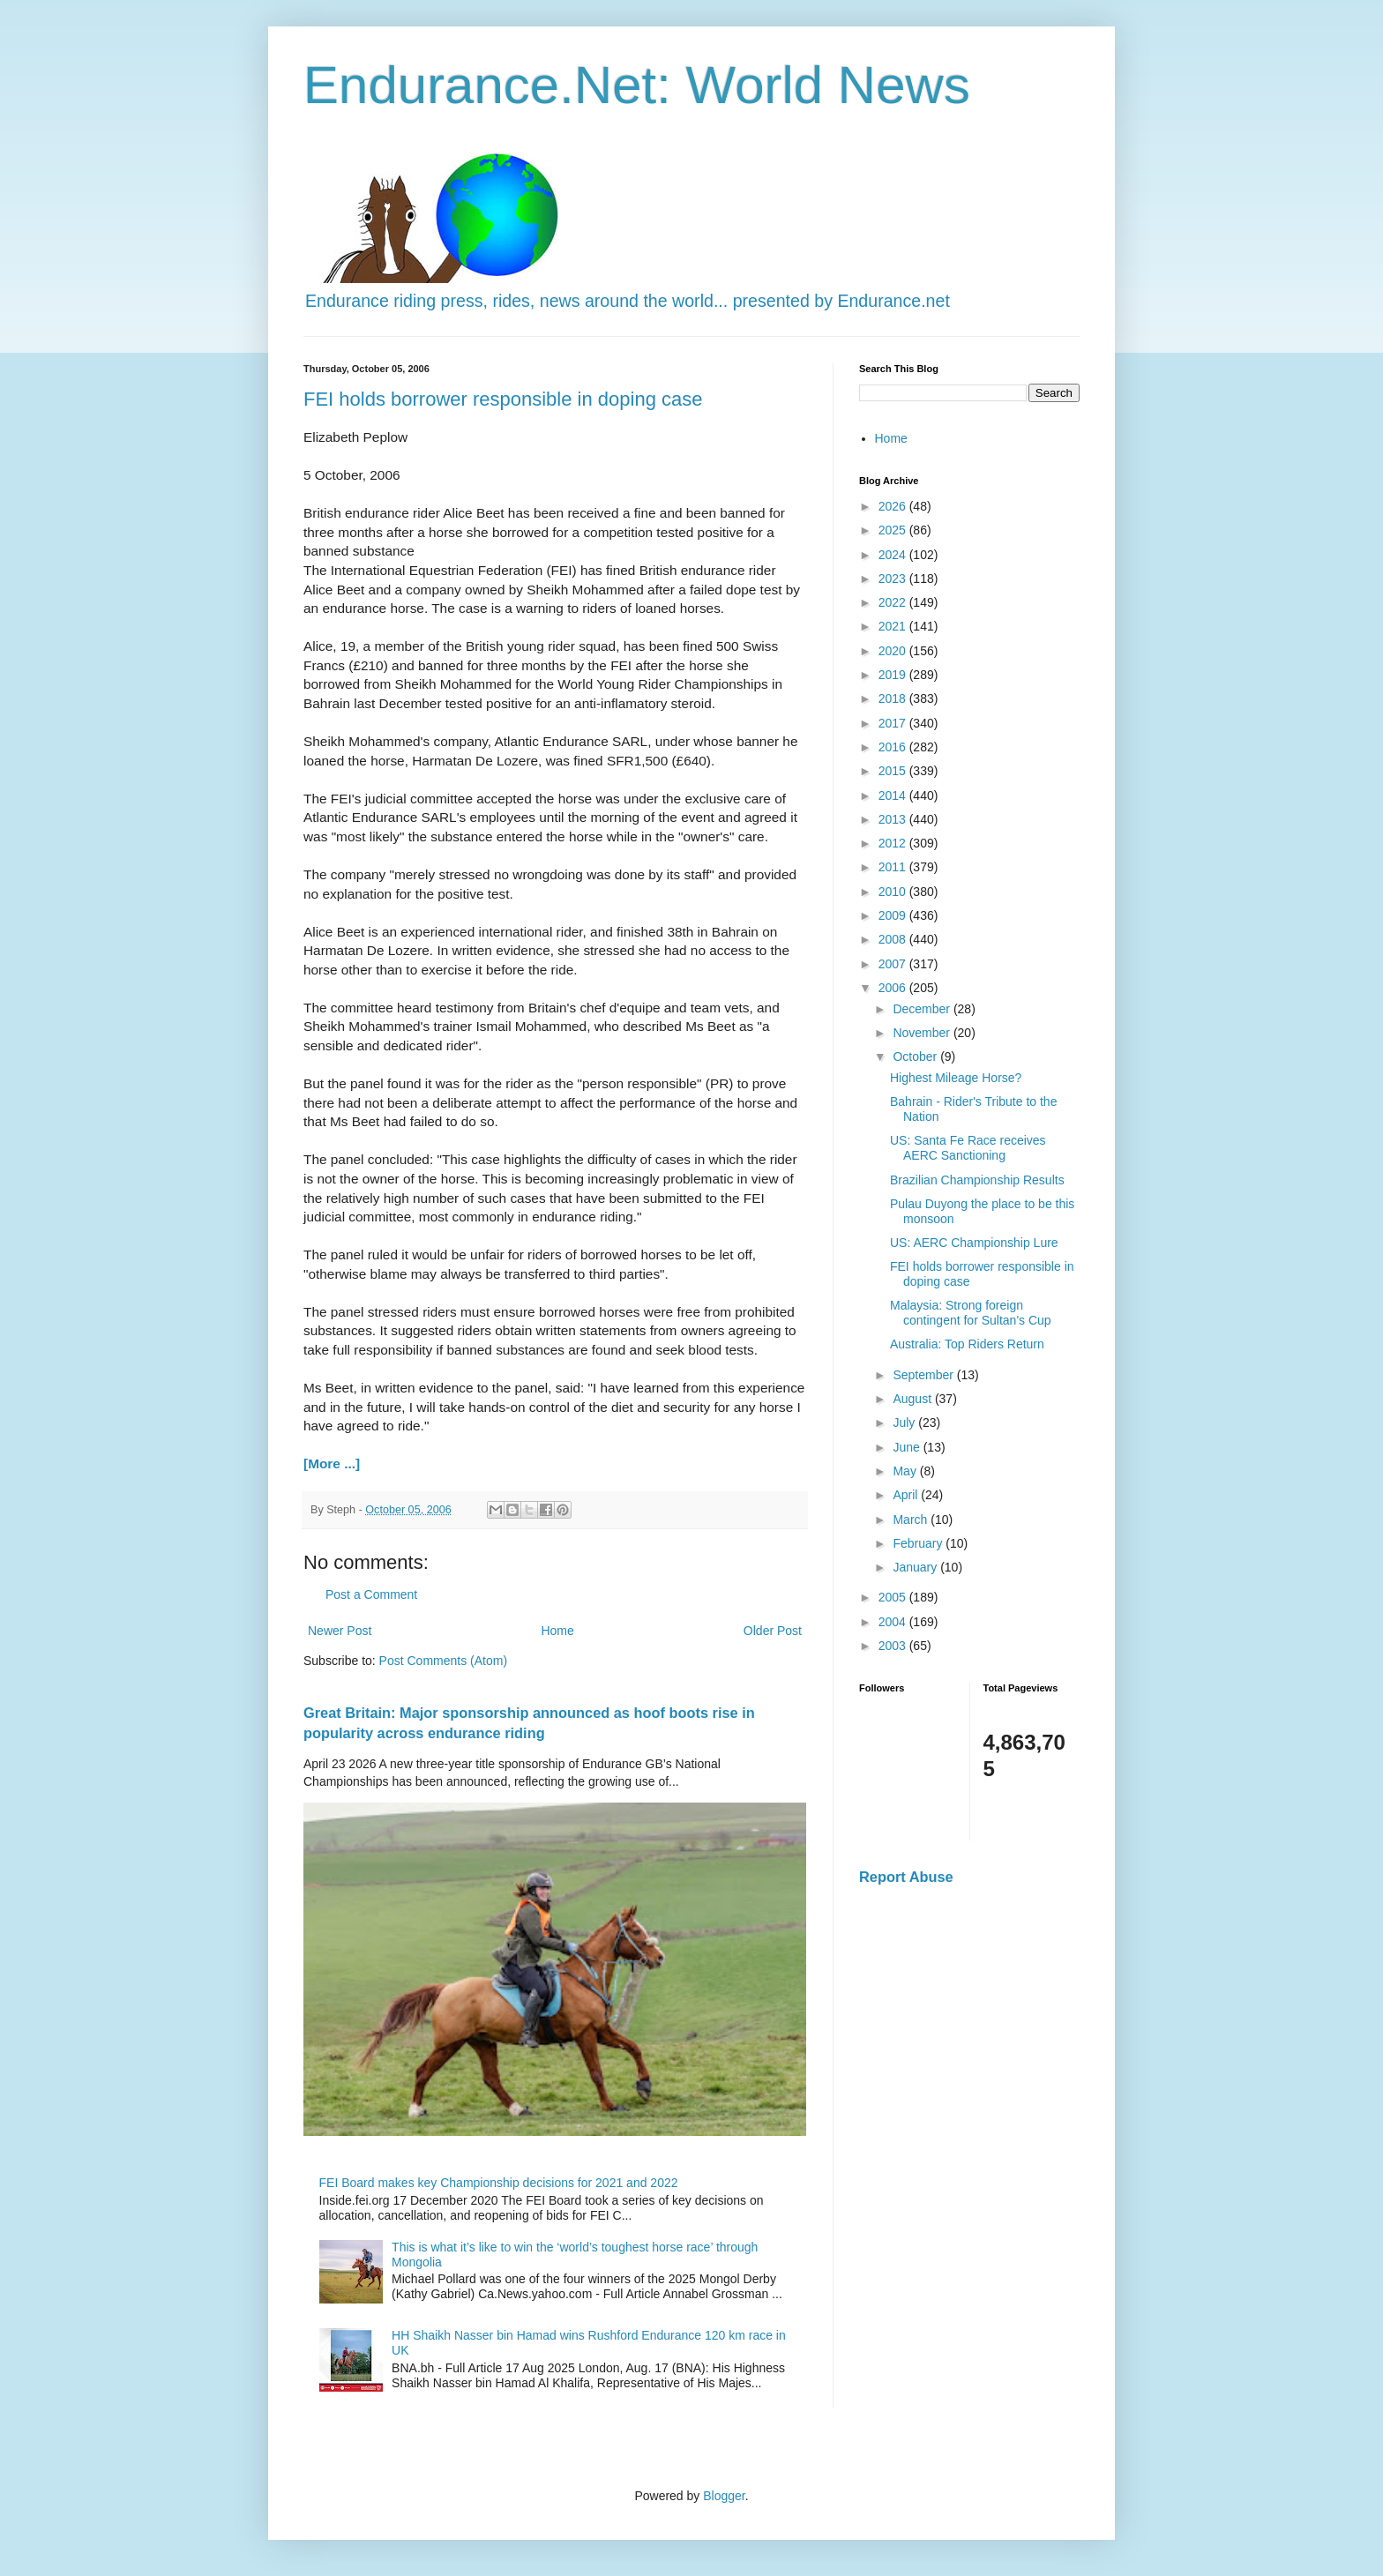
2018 (893, 698)
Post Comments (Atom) (443, 1661)
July (905, 1422)
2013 (893, 819)
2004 (893, 1622)
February (919, 1543)
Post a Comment (371, 1594)
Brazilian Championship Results (977, 1180)
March (912, 1519)
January (916, 1567)
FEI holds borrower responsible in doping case (502, 399)
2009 (893, 915)
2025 (893, 530)
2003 (893, 1646)
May (906, 1471)
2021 (893, 626)
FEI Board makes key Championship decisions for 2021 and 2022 (498, 2183)
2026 (893, 506)
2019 (893, 675)
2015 (893, 771)
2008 (893, 939)
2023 (893, 578)
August (913, 1399)
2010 (893, 892)
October (916, 1056)
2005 (893, 1597)
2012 (893, 843)
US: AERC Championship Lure (974, 1243)
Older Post (773, 1631)
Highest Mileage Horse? (955, 1078)
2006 (893, 988)
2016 (893, 747)
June (908, 1447)
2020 (893, 651)
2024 (893, 555)
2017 (893, 723)
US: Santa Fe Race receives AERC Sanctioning (968, 1147)
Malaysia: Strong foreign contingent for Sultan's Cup (970, 1312)
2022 (893, 602)
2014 (893, 795)
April (907, 1495)
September (924, 1375)
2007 (893, 964)
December (923, 1009)
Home (557, 1631)
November (923, 1033)
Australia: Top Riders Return (967, 1344)
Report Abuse (906, 1877)
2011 (893, 867)
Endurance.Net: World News (636, 85)
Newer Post (339, 1631)
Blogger (723, 2496)
